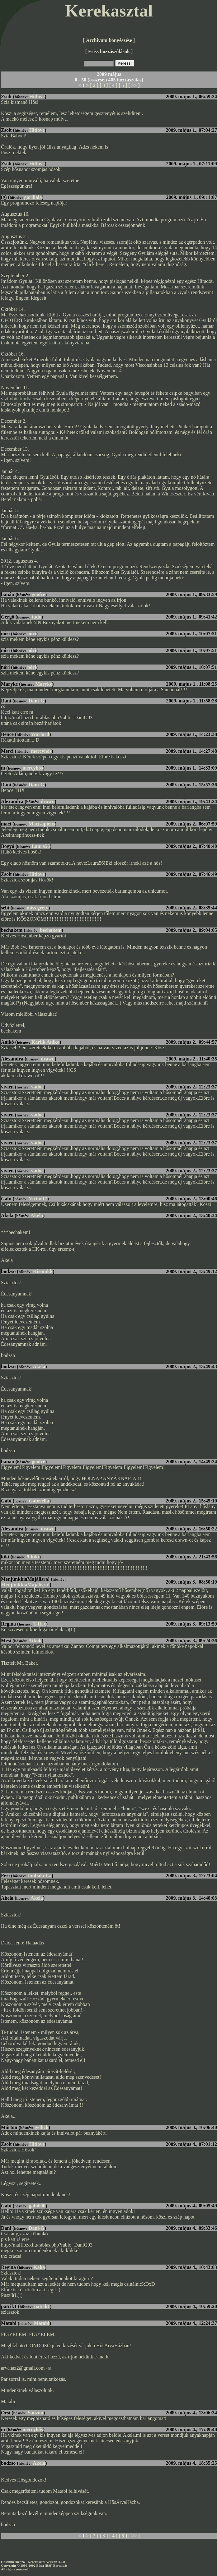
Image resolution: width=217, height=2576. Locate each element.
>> (134, 85)
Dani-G (37, 700)
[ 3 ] (104, 85)
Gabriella (39, 1500)
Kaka (39, 2267)
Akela (37, 1215)
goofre (38, 594)
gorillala (33, 197)
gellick (41, 2127)
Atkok (35, 1640)
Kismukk (43, 1271)
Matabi (42, 2323)
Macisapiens (42, 823)
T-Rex (39, 1623)
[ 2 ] (94, 85)
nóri (31, 633)
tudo (36, 616)
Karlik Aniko (45, 1042)
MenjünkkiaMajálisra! (25, 1584)
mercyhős (41, 751)
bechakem (50, 930)
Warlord (40, 734)
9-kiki (33, 1556)
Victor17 (38, 1198)
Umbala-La (39, 1875)
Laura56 (41, 846)
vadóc (37, 1086)
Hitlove (37, 96)
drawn (47, 801)
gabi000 (37, 2205)
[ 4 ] (113, 85)
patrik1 (42, 2306)
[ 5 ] (123, 85)
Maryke (43, 684)
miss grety (37, 907)
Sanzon (35, 2412)
